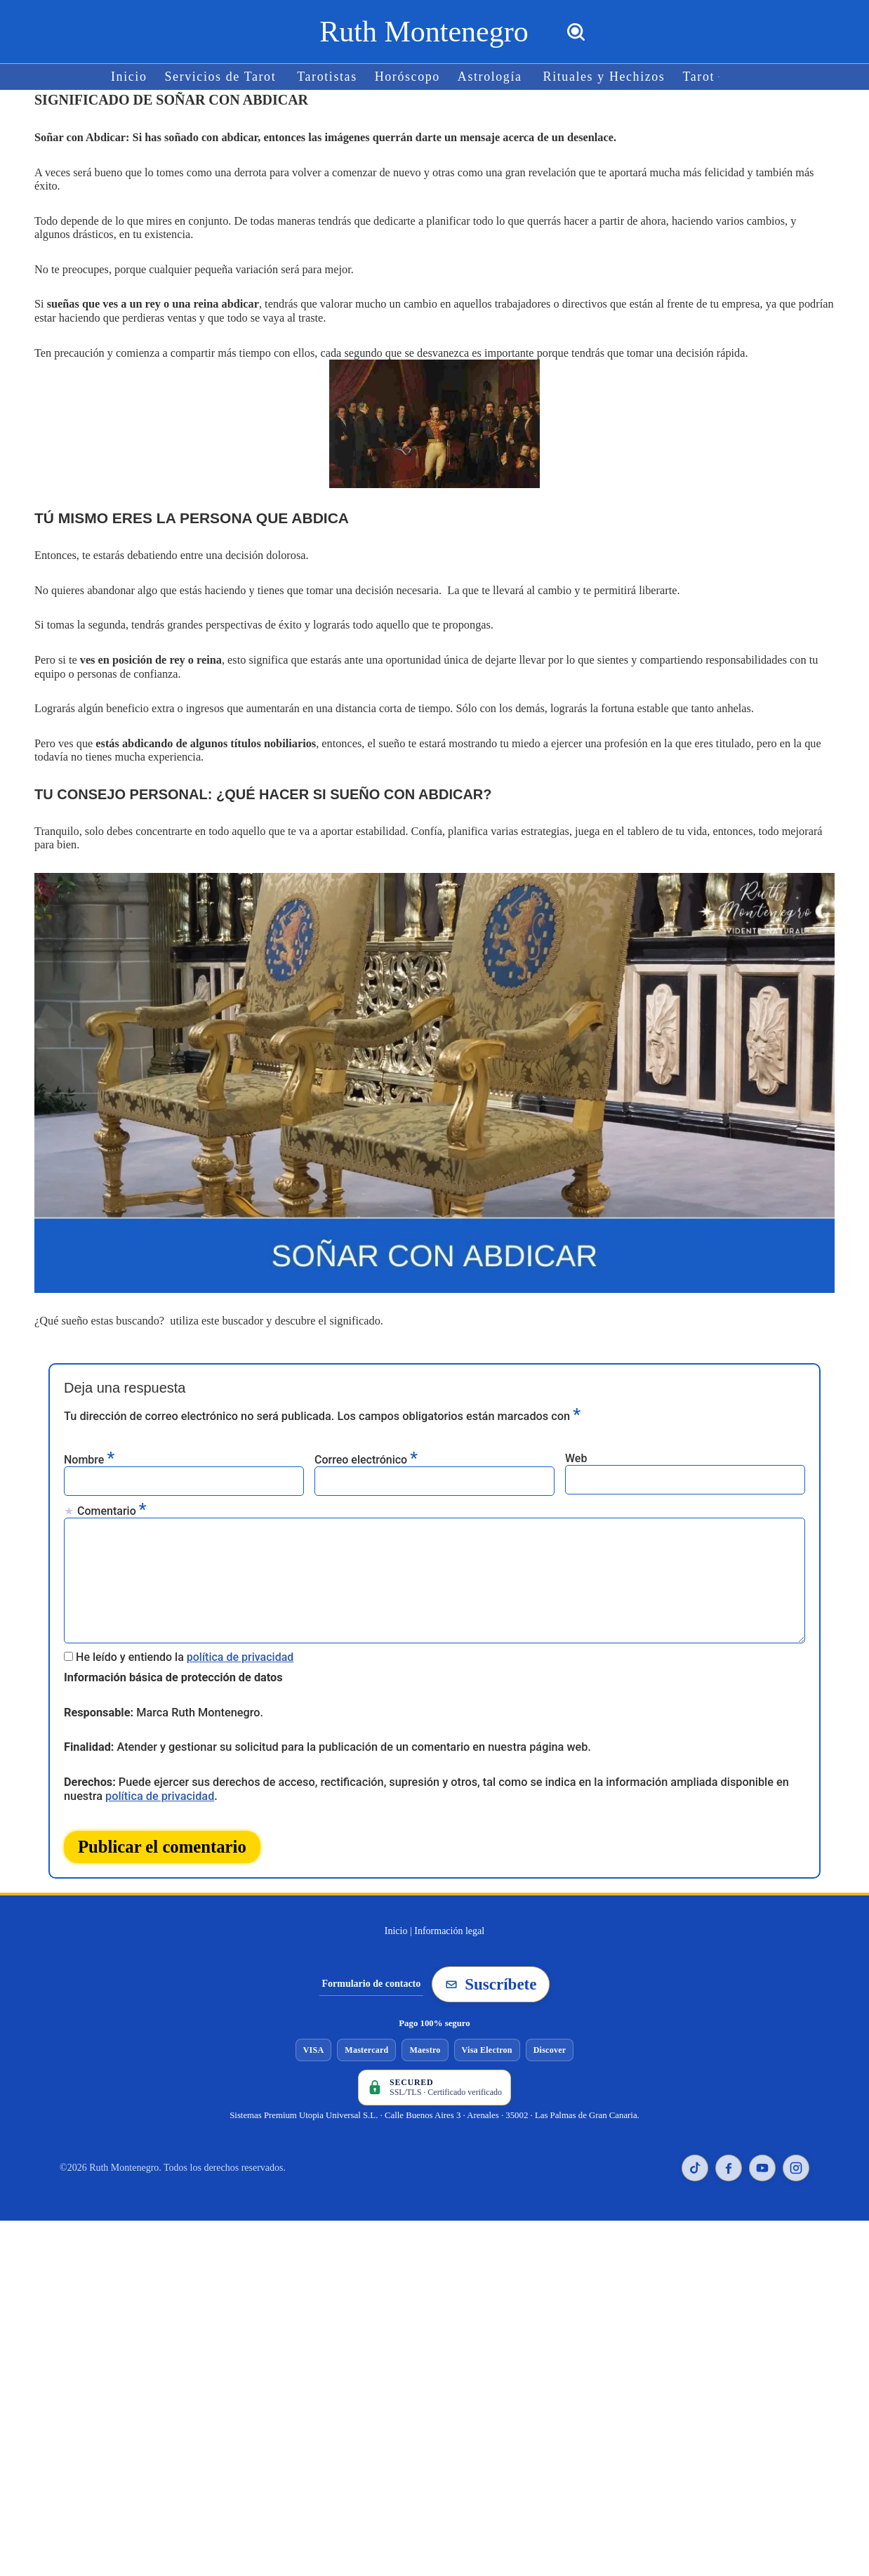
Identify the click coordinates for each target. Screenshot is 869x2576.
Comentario (111, 1490)
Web (576, 1438)
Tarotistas (328, 77)
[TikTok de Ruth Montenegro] (695, 2143)
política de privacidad (240, 1634)
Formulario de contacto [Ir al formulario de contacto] (371, 1959)
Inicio (133, 77)
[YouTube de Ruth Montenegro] (762, 2143)
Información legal (449, 1906)
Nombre (89, 1438)
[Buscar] (576, 32)
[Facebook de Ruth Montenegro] (728, 2143)
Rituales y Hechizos (602, 77)
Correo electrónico (366, 1438)
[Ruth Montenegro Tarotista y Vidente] (423, 31)
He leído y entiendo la (184, 1634)
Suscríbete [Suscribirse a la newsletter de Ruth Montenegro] (490, 1960)
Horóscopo (408, 77)
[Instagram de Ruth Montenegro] (796, 2143)
